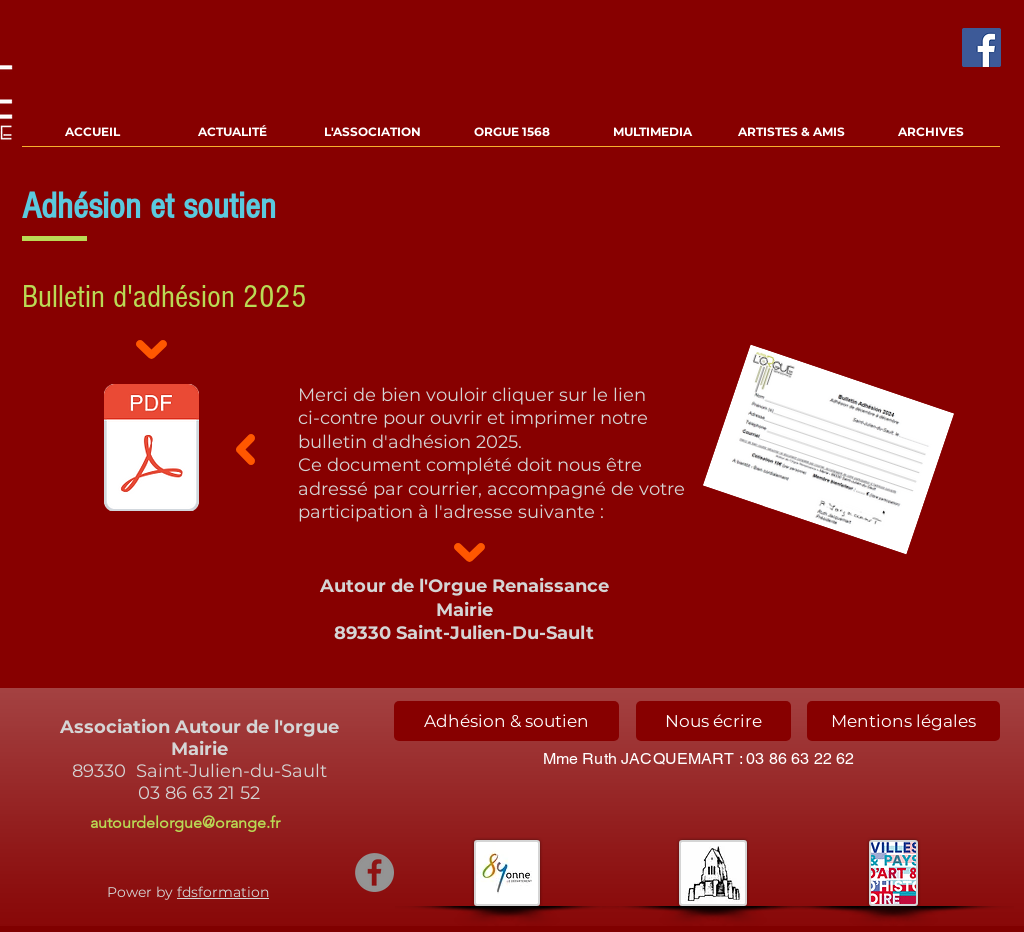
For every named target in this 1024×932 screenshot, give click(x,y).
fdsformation (223, 892)
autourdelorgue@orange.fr (185, 822)
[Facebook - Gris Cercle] (374, 872)
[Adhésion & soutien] (506, 721)
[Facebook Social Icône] (981, 47)
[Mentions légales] (903, 721)
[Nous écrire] (713, 721)
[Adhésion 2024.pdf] (151, 450)
